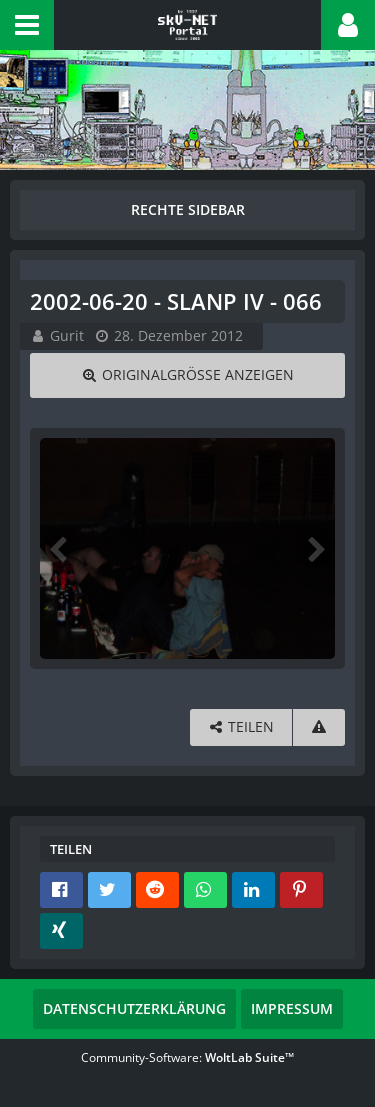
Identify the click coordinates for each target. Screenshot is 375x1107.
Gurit (67, 335)
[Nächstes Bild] (315, 548)
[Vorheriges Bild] (60, 548)
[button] (27, 25)
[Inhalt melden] (319, 727)
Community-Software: (187, 1057)
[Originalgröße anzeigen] (187, 375)
